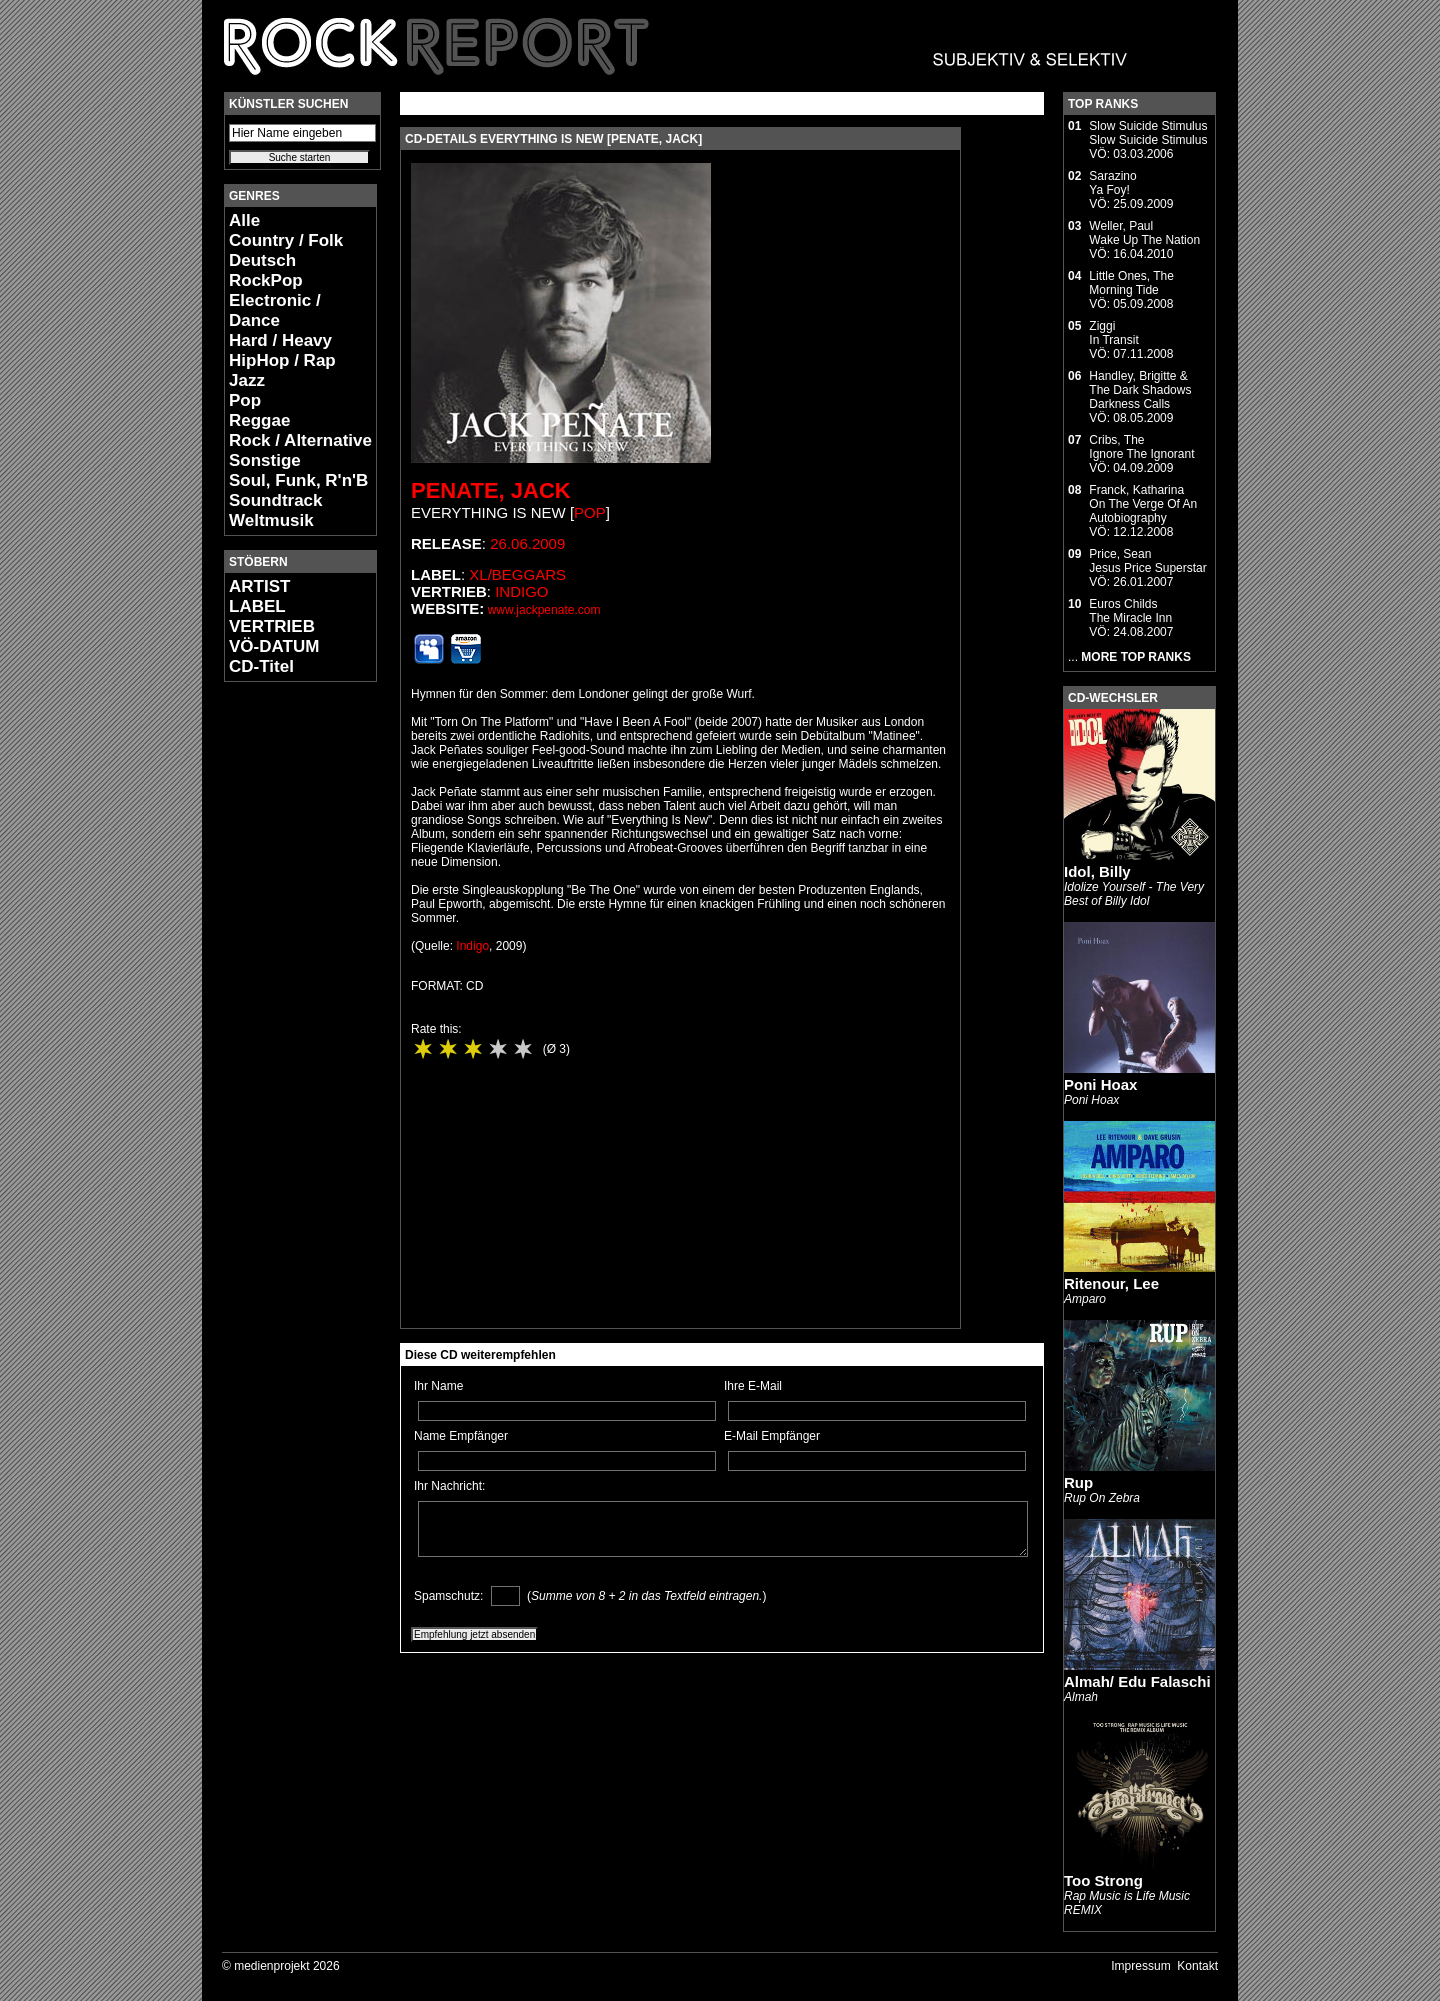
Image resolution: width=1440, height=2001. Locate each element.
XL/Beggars (517, 574)
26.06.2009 (527, 543)
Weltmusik (271, 520)
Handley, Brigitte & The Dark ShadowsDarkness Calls (1140, 390)
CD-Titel (261, 666)
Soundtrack (276, 500)
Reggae (259, 420)
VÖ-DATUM (274, 646)
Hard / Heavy (280, 340)
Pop (245, 400)
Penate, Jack (491, 490)
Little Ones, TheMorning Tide (1131, 283)
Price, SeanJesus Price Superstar (1147, 561)
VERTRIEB (272, 626)
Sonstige (265, 460)
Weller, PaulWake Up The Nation (1144, 233)
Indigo (521, 591)
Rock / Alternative (300, 440)
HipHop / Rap (282, 360)
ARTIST (259, 586)
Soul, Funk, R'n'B (298, 480)
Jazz (247, 380)
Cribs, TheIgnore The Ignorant (1141, 447)
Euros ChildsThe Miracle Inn (1130, 611)
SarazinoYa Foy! (1112, 183)
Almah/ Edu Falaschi (1137, 1681)
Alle (244, 220)
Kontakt (1197, 1966)
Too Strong (1103, 1880)
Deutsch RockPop (266, 270)
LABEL (257, 606)
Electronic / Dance (275, 310)
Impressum (1140, 1966)
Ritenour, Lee (1111, 1283)
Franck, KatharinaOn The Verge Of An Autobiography (1143, 504)
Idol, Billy (1097, 871)
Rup (1078, 1482)
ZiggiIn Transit (1113, 333)
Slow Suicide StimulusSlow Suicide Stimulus (1148, 133)
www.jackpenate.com (544, 610)
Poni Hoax (1100, 1084)
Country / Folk (286, 240)
